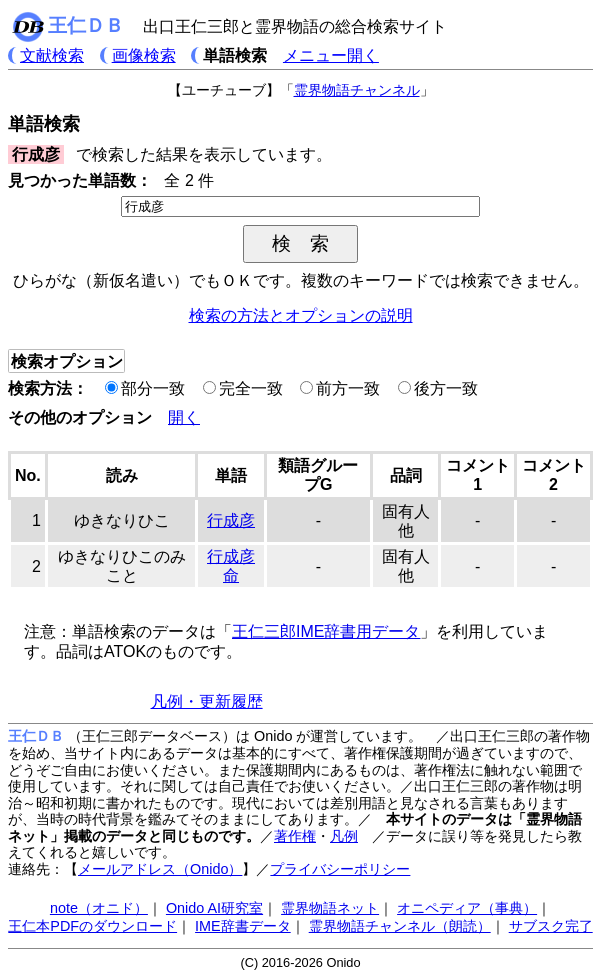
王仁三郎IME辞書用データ (326, 631)
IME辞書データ (243, 926)
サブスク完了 (551, 926)
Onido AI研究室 (214, 908)
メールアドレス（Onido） (160, 869)
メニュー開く (331, 55)
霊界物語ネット (330, 908)
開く (184, 417)
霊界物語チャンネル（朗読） (400, 926)
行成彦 (231, 520)
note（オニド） (99, 908)
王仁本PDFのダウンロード (92, 926)
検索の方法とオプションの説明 (301, 315)
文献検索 (52, 55)
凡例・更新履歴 (207, 701)
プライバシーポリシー (340, 869)
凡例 (344, 836)
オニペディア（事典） (467, 908)
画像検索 (144, 55)
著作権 (295, 836)
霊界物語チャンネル (357, 90)
